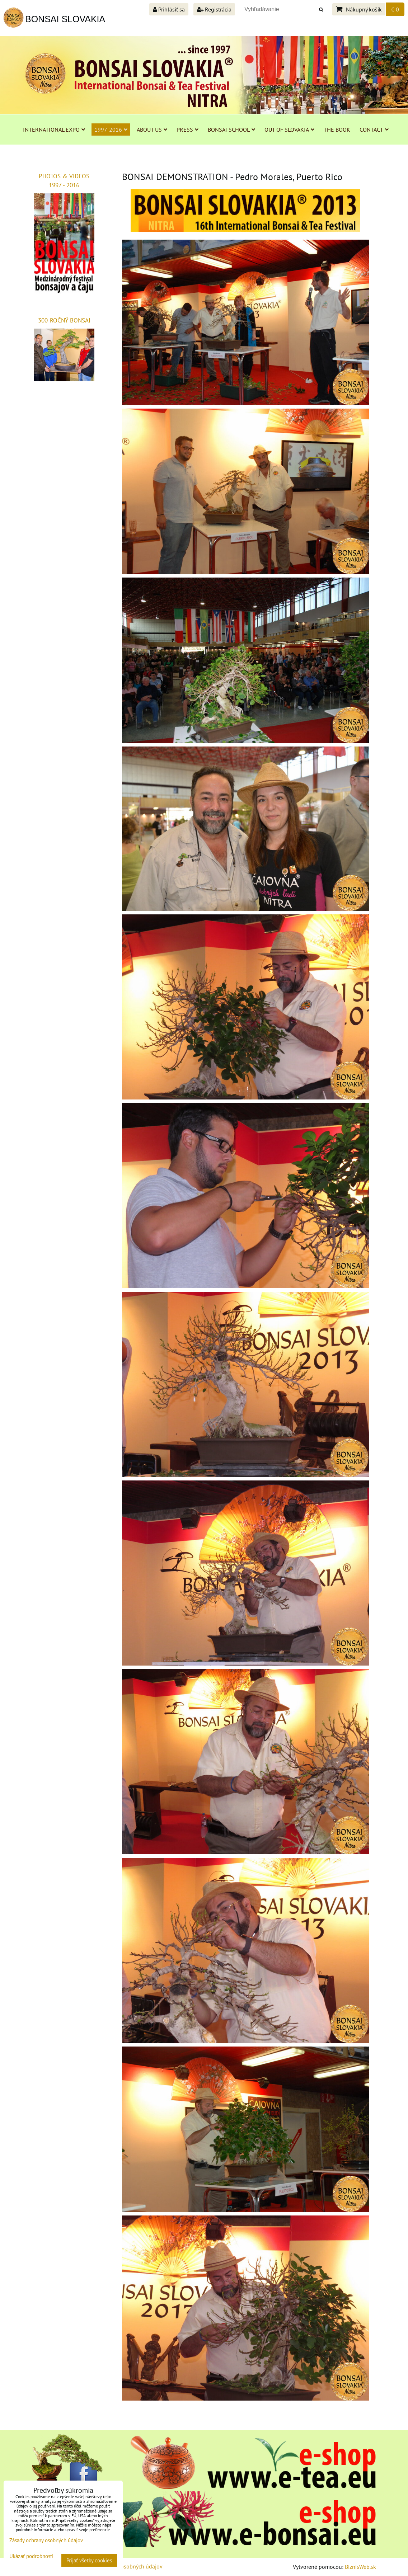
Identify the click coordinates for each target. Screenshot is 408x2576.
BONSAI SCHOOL (231, 129)
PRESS (187, 129)
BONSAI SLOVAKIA (65, 19)
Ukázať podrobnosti (31, 2556)
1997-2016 (110, 129)
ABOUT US (152, 129)
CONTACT (374, 129)
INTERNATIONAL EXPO (54, 129)
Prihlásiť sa (169, 9)
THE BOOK (337, 129)
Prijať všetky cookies (89, 2560)
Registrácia (214, 9)
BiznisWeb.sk (360, 2566)
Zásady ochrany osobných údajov (46, 2540)
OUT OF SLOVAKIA (289, 129)
